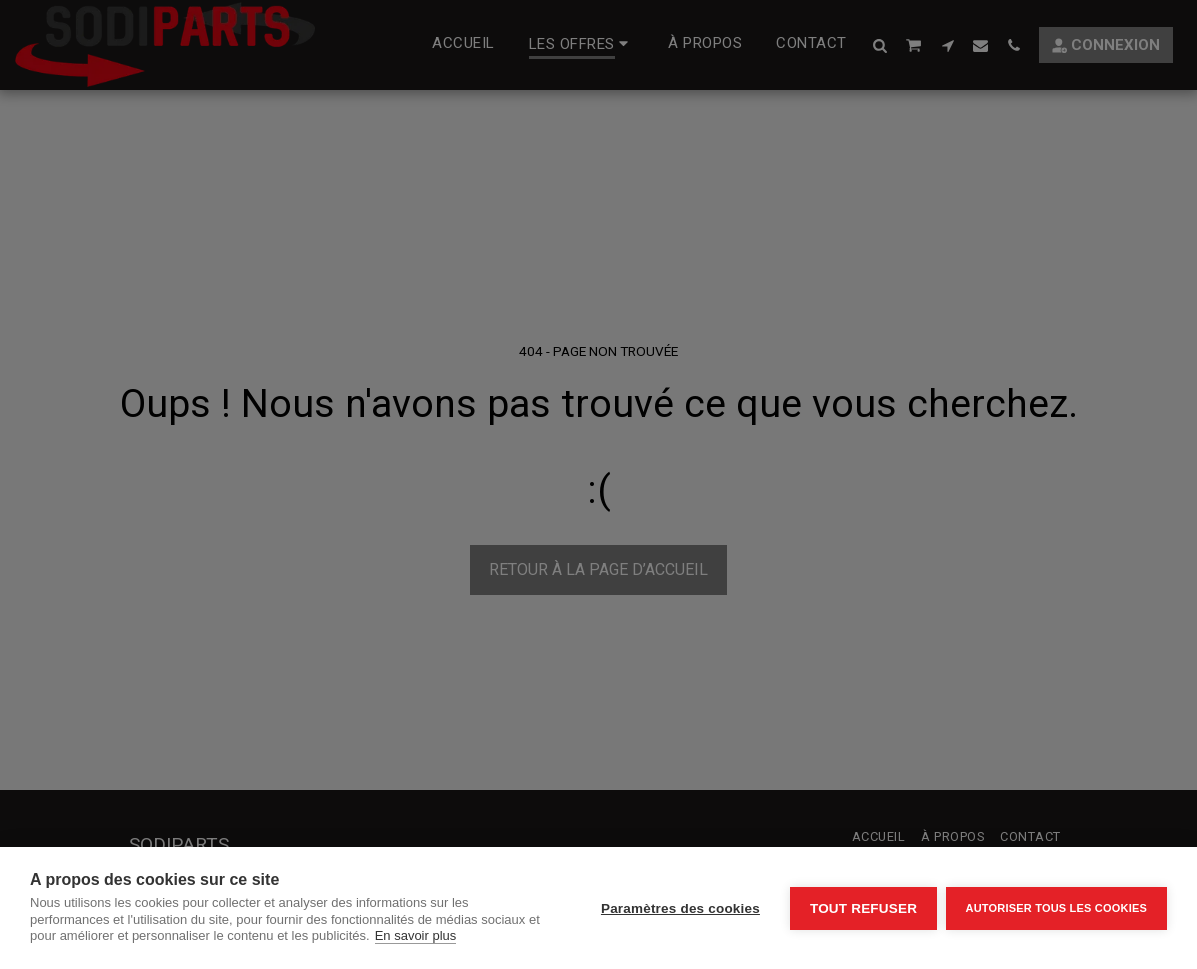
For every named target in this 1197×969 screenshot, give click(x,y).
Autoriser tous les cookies (1056, 908)
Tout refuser (861, 908)
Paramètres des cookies (678, 908)
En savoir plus (430, 935)
